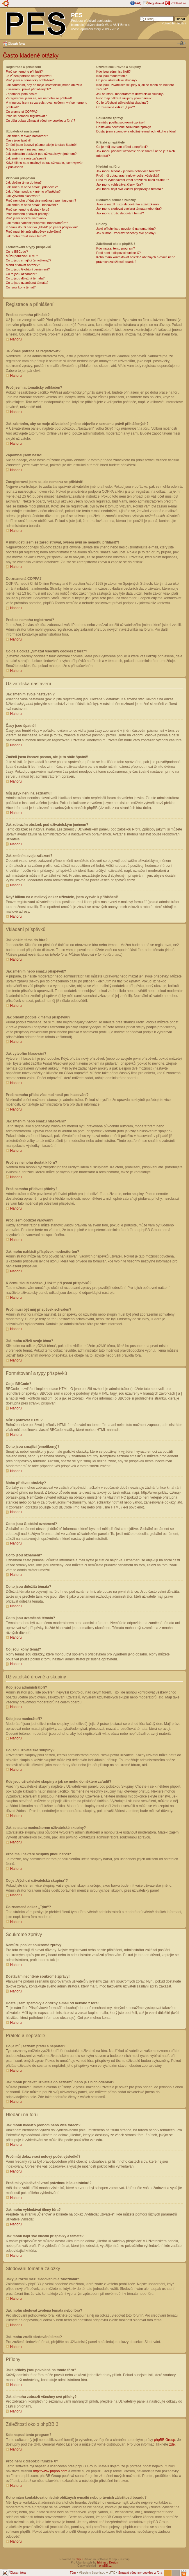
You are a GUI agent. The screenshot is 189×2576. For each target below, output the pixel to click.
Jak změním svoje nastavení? (27, 136)
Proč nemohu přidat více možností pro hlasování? (41, 200)
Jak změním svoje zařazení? (26, 158)
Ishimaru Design (107, 2562)
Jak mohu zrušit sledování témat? (120, 213)
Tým (73, 2572)
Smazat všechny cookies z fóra (140, 2572)
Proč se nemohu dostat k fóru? (27, 209)
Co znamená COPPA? (22, 111)
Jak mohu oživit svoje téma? (26, 236)
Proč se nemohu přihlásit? (24, 71)
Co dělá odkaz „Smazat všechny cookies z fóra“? (40, 120)
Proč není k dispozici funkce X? (118, 252)
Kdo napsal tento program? (115, 248)
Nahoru (16, 339)
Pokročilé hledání (174, 23)
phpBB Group (164, 2439)
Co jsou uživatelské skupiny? (116, 80)
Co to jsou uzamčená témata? (27, 282)
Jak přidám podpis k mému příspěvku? (33, 191)
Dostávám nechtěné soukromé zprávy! (123, 127)
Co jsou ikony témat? (21, 287)
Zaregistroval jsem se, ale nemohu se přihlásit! (39, 98)
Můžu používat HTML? (22, 256)
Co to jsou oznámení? (21, 274)
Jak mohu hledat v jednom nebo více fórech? (128, 171)
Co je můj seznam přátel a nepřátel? (122, 146)
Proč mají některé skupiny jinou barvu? (123, 98)
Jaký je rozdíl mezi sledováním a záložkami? (127, 204)
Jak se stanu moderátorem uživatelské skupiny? (130, 94)
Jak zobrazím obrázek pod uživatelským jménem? (41, 153)
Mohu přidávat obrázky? (23, 265)
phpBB (80, 2559)
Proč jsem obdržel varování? (26, 218)
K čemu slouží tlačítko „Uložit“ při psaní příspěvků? (42, 227)
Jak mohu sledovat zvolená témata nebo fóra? (129, 208)
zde (172, 2444)
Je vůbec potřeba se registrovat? (29, 76)
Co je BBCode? (17, 251)
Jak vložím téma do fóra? (24, 182)
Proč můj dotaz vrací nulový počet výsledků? (127, 175)
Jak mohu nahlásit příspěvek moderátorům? (37, 223)
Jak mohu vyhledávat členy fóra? (119, 184)
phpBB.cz (105, 2565)
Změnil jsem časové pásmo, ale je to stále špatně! (41, 144)
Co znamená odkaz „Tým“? (115, 107)
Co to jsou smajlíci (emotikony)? (28, 260)
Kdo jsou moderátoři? (111, 76)
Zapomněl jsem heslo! (21, 94)
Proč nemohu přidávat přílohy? (27, 214)
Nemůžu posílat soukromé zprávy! (120, 122)
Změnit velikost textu (181, 43)
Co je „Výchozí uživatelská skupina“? (122, 102)
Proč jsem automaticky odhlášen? (30, 80)
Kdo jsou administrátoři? (113, 71)
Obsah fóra (16, 43)
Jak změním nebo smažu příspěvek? (32, 187)
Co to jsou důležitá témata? (25, 278)
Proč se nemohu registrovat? (26, 116)
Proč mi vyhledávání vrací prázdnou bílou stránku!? (132, 180)
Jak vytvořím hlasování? (23, 196)
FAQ (138, 3)
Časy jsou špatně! (18, 140)
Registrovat (156, 3)
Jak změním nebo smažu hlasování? (32, 205)
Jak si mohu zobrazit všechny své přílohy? (126, 233)
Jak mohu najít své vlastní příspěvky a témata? (129, 189)
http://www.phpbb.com (50, 2471)
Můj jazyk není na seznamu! (25, 149)
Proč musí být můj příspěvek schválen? (33, 231)
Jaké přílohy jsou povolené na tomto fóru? (126, 228)
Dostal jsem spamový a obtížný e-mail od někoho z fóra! (136, 131)
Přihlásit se (178, 3)
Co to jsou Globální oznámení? (28, 269)
